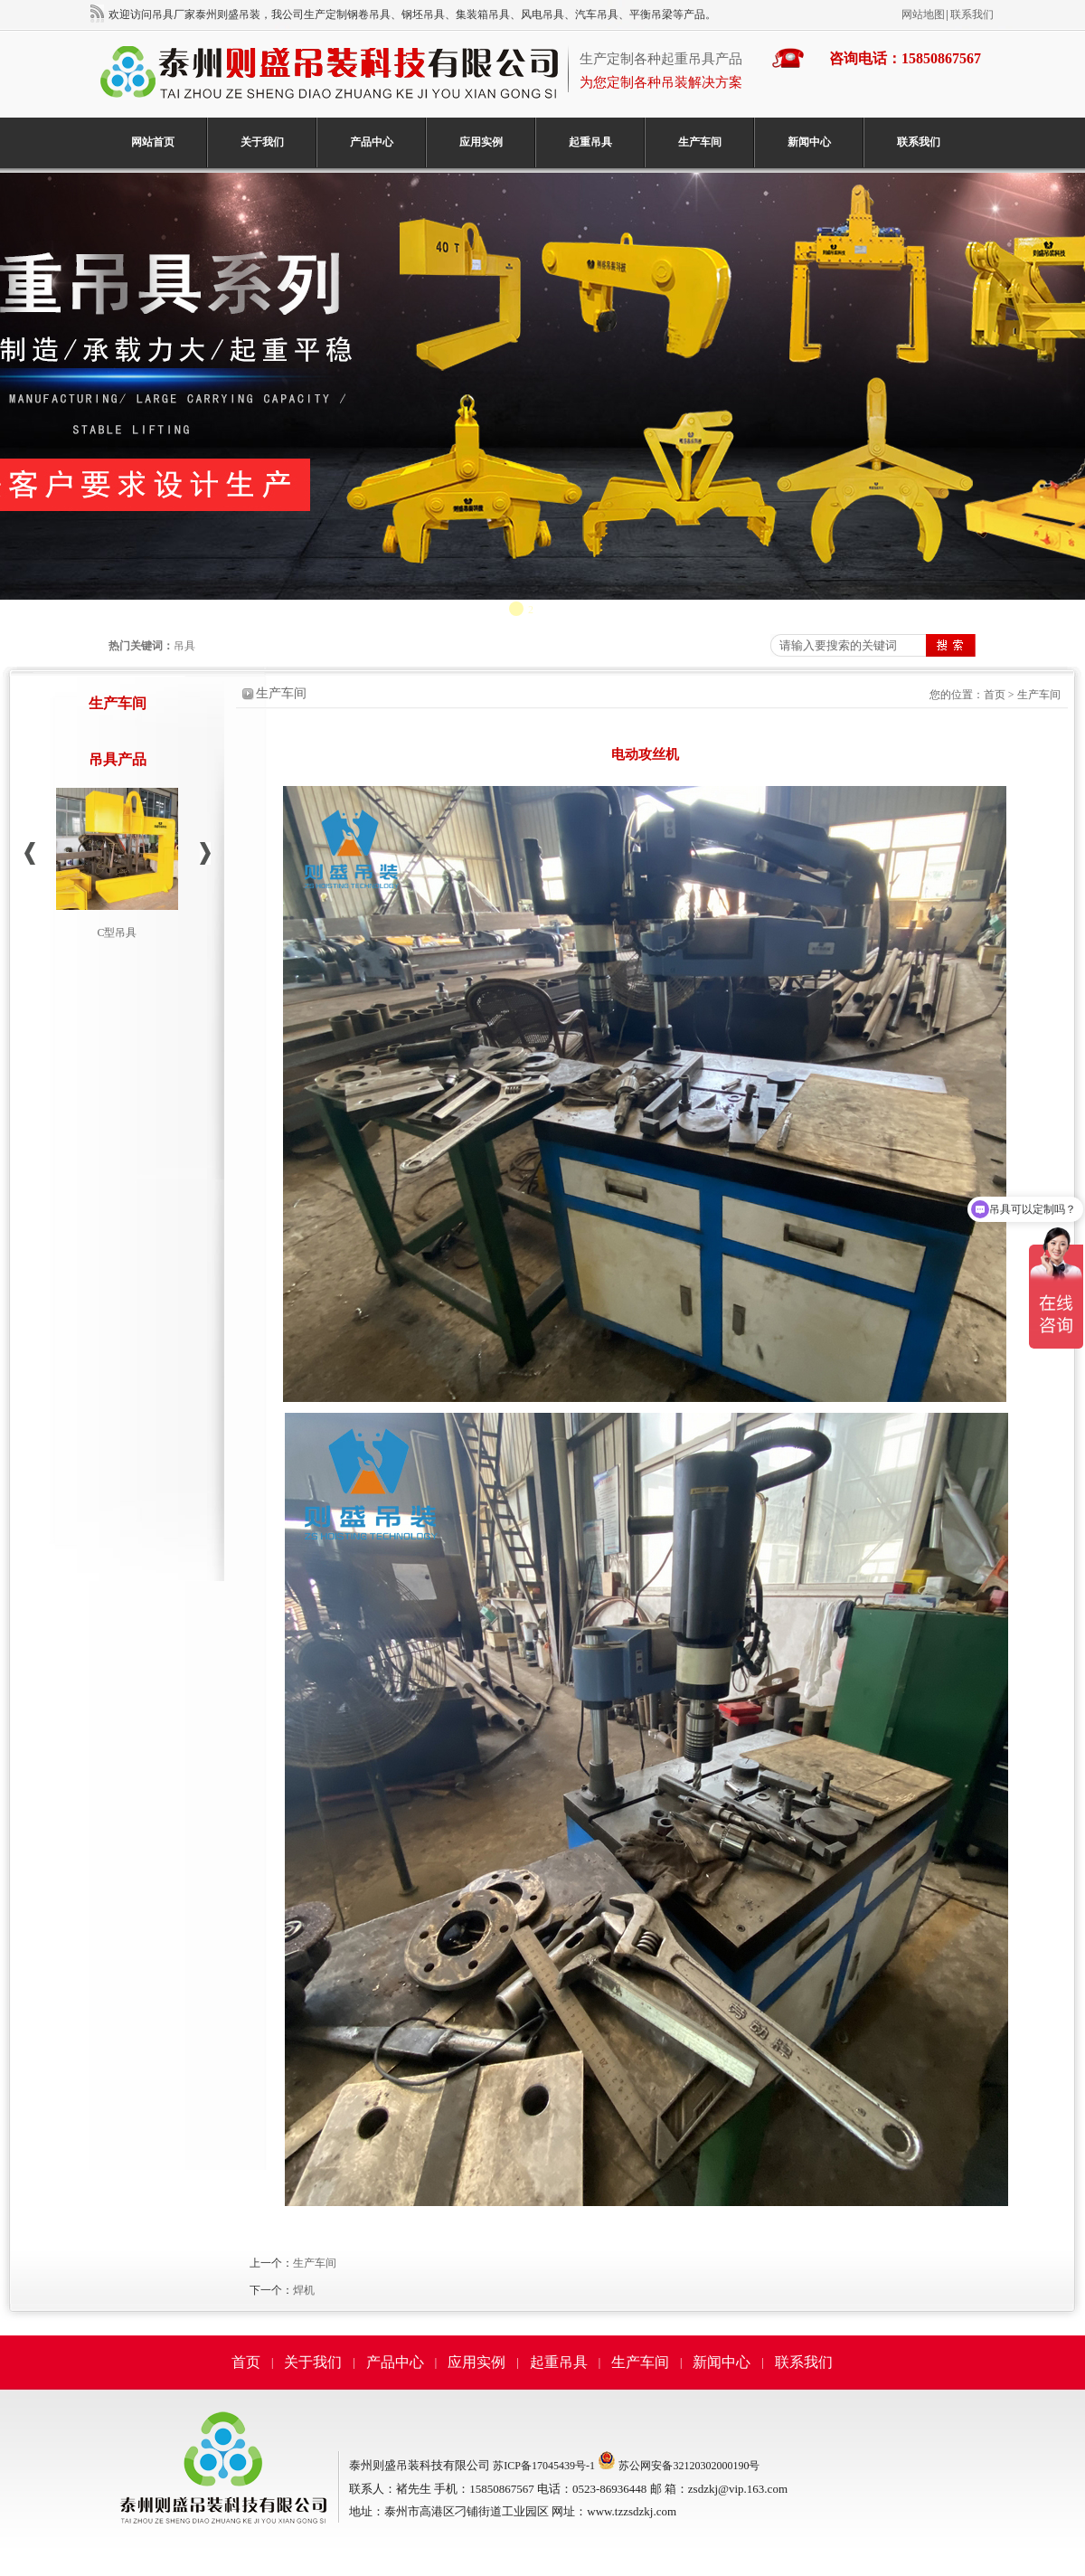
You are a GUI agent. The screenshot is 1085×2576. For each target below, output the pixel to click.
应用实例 (481, 142)
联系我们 (972, 14)
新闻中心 (809, 142)
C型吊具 (117, 932)
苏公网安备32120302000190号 (689, 2465)
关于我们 (262, 142)
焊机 (304, 2290)
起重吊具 (590, 142)
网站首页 (153, 142)
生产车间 (700, 142)
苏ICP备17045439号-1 (544, 2465)
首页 (994, 694)
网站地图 (923, 14)
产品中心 (371, 142)
